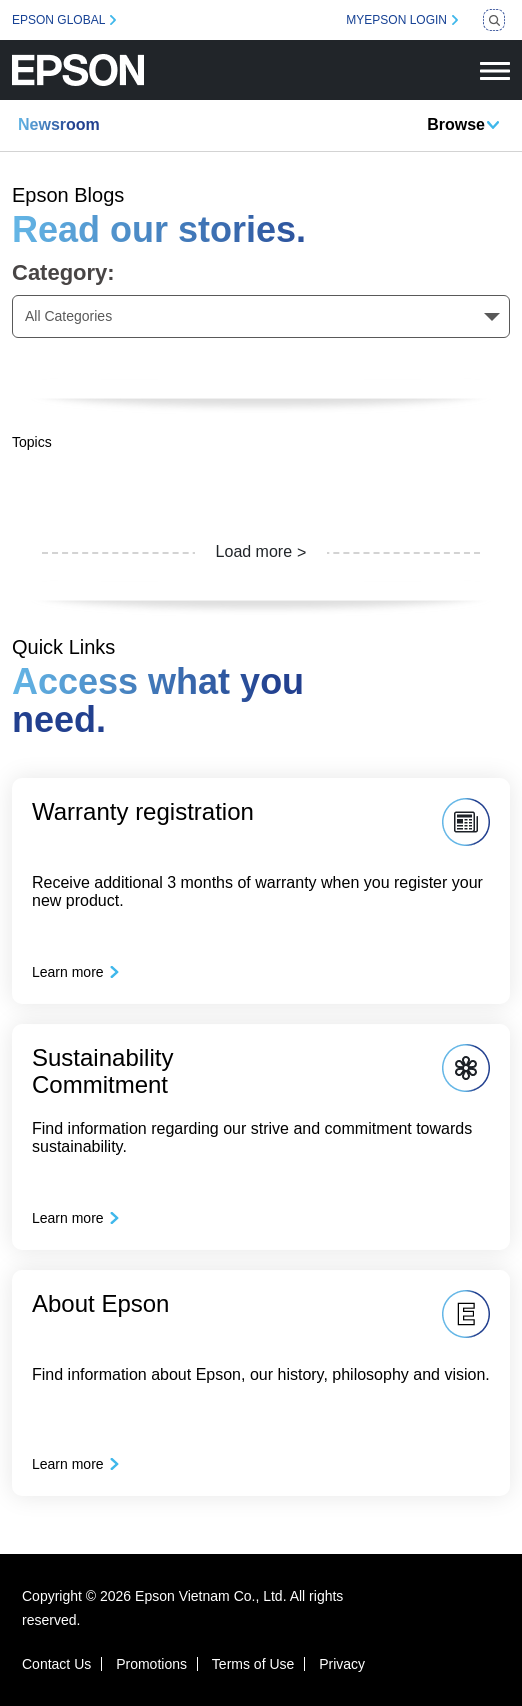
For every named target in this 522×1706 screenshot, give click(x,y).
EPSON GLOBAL (58, 20)
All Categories (68, 316)
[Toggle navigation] (495, 70)
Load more (254, 551)
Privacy (342, 1664)
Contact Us (56, 1664)
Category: (63, 272)
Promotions (151, 1664)
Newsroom (59, 124)
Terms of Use (253, 1664)
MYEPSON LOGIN (396, 20)
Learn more (68, 972)
